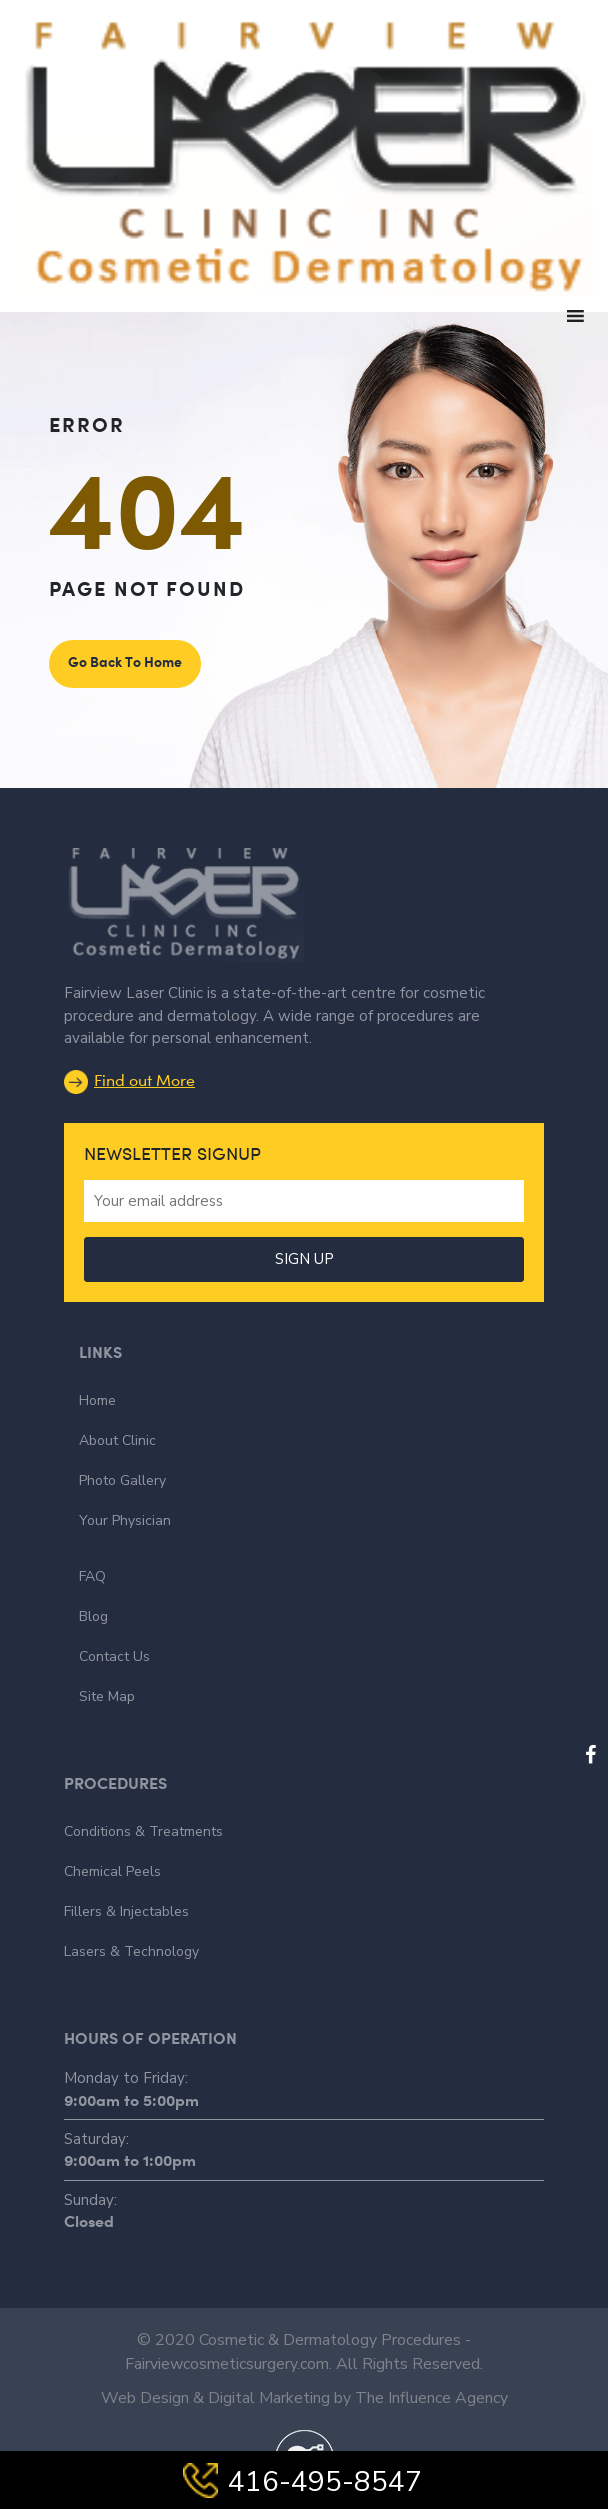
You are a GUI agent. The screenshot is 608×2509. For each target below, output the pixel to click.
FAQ (92, 1576)
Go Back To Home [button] (125, 661)
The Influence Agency (431, 2398)
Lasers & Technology (131, 1951)
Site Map (107, 1696)
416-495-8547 (304, 2482)
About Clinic (117, 1440)
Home (97, 1400)
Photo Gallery (122, 1480)
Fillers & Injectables (126, 1911)
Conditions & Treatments (143, 1831)
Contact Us (114, 1656)
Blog (93, 1616)
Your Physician (125, 1520)
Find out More (129, 1079)
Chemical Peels (112, 1871)
